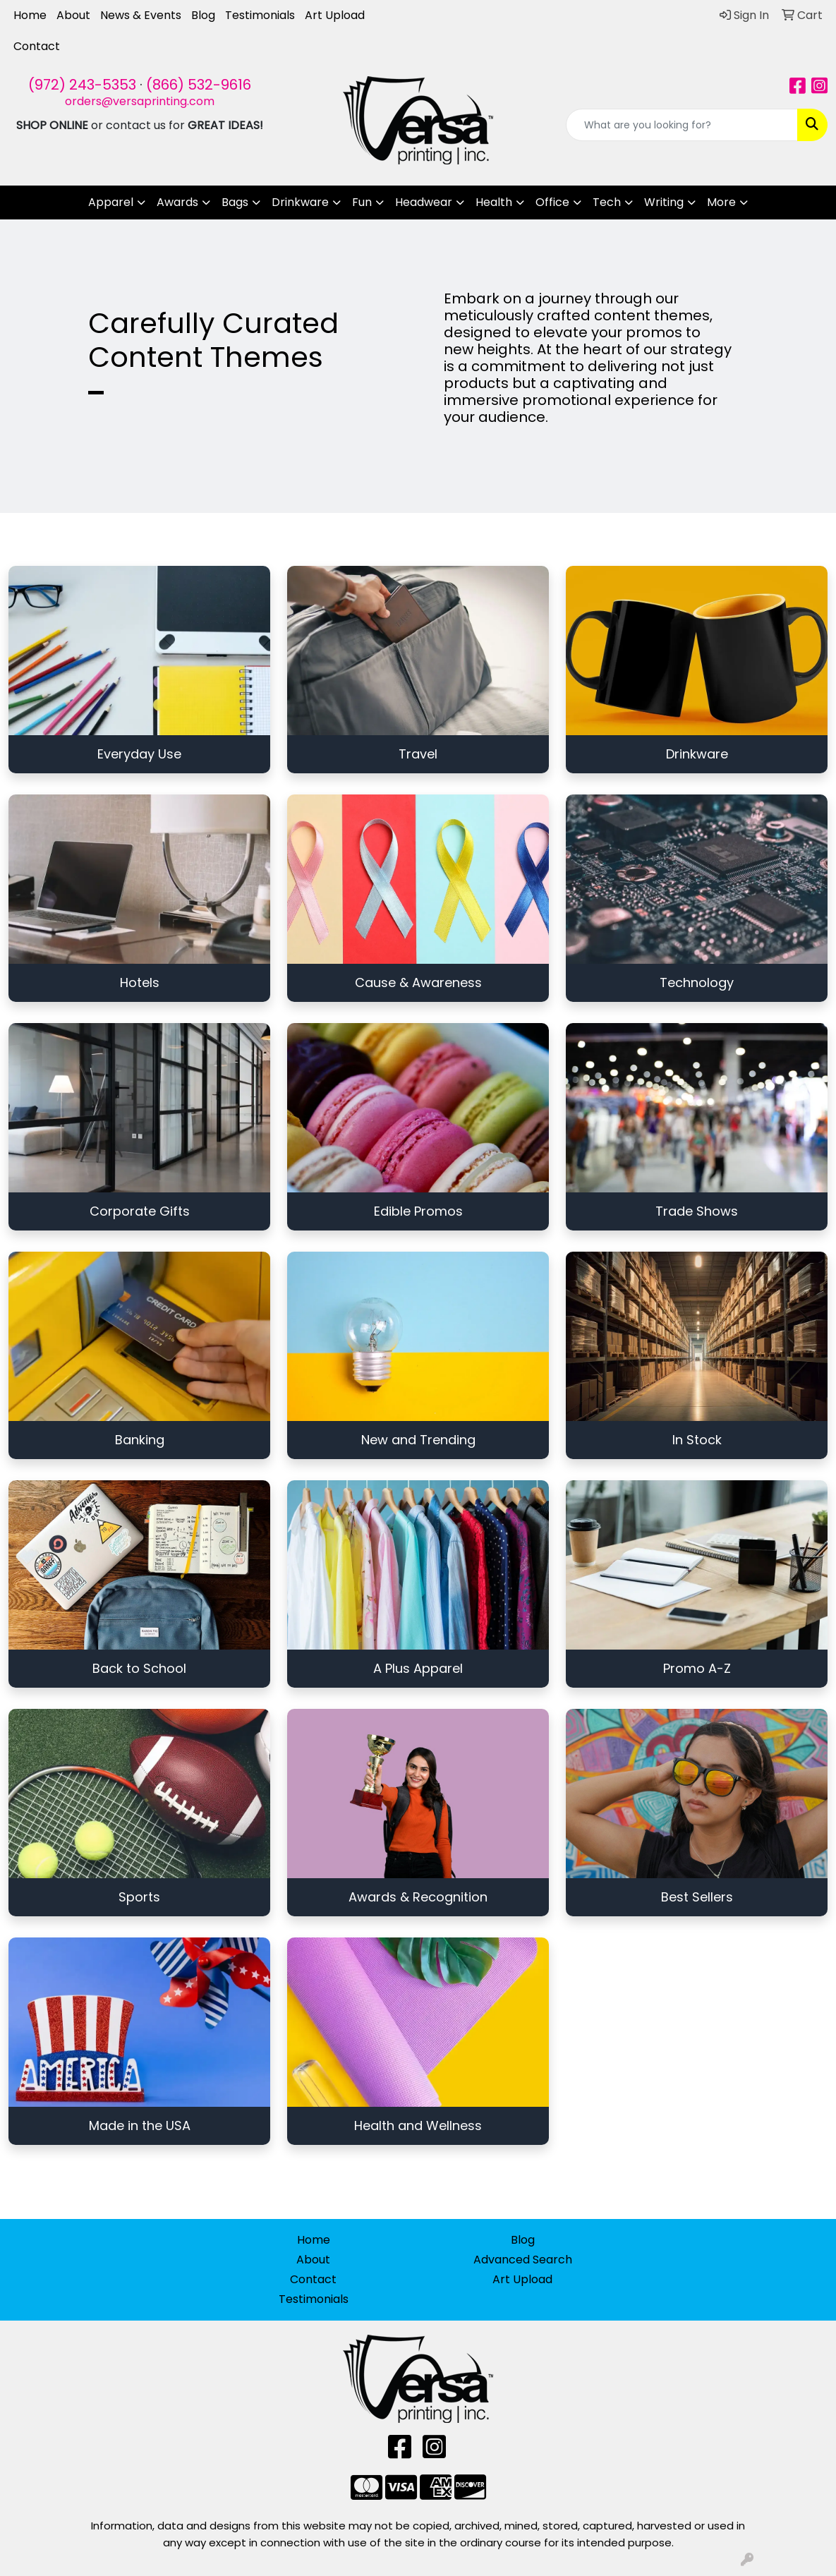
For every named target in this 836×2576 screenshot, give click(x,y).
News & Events (140, 15)
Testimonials (260, 15)
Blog (203, 15)
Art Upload (335, 15)
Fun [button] (362, 202)
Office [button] (552, 202)
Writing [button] (664, 202)
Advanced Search (522, 2259)
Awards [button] (177, 202)
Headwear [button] (423, 202)
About (73, 15)
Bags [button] (235, 202)
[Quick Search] (682, 125)
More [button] (721, 202)
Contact (36, 46)
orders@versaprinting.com (139, 101)
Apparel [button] (110, 202)
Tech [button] (607, 202)
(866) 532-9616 (198, 85)
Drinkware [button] (300, 202)
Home (30, 15)
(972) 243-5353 (82, 85)
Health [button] (493, 202)
